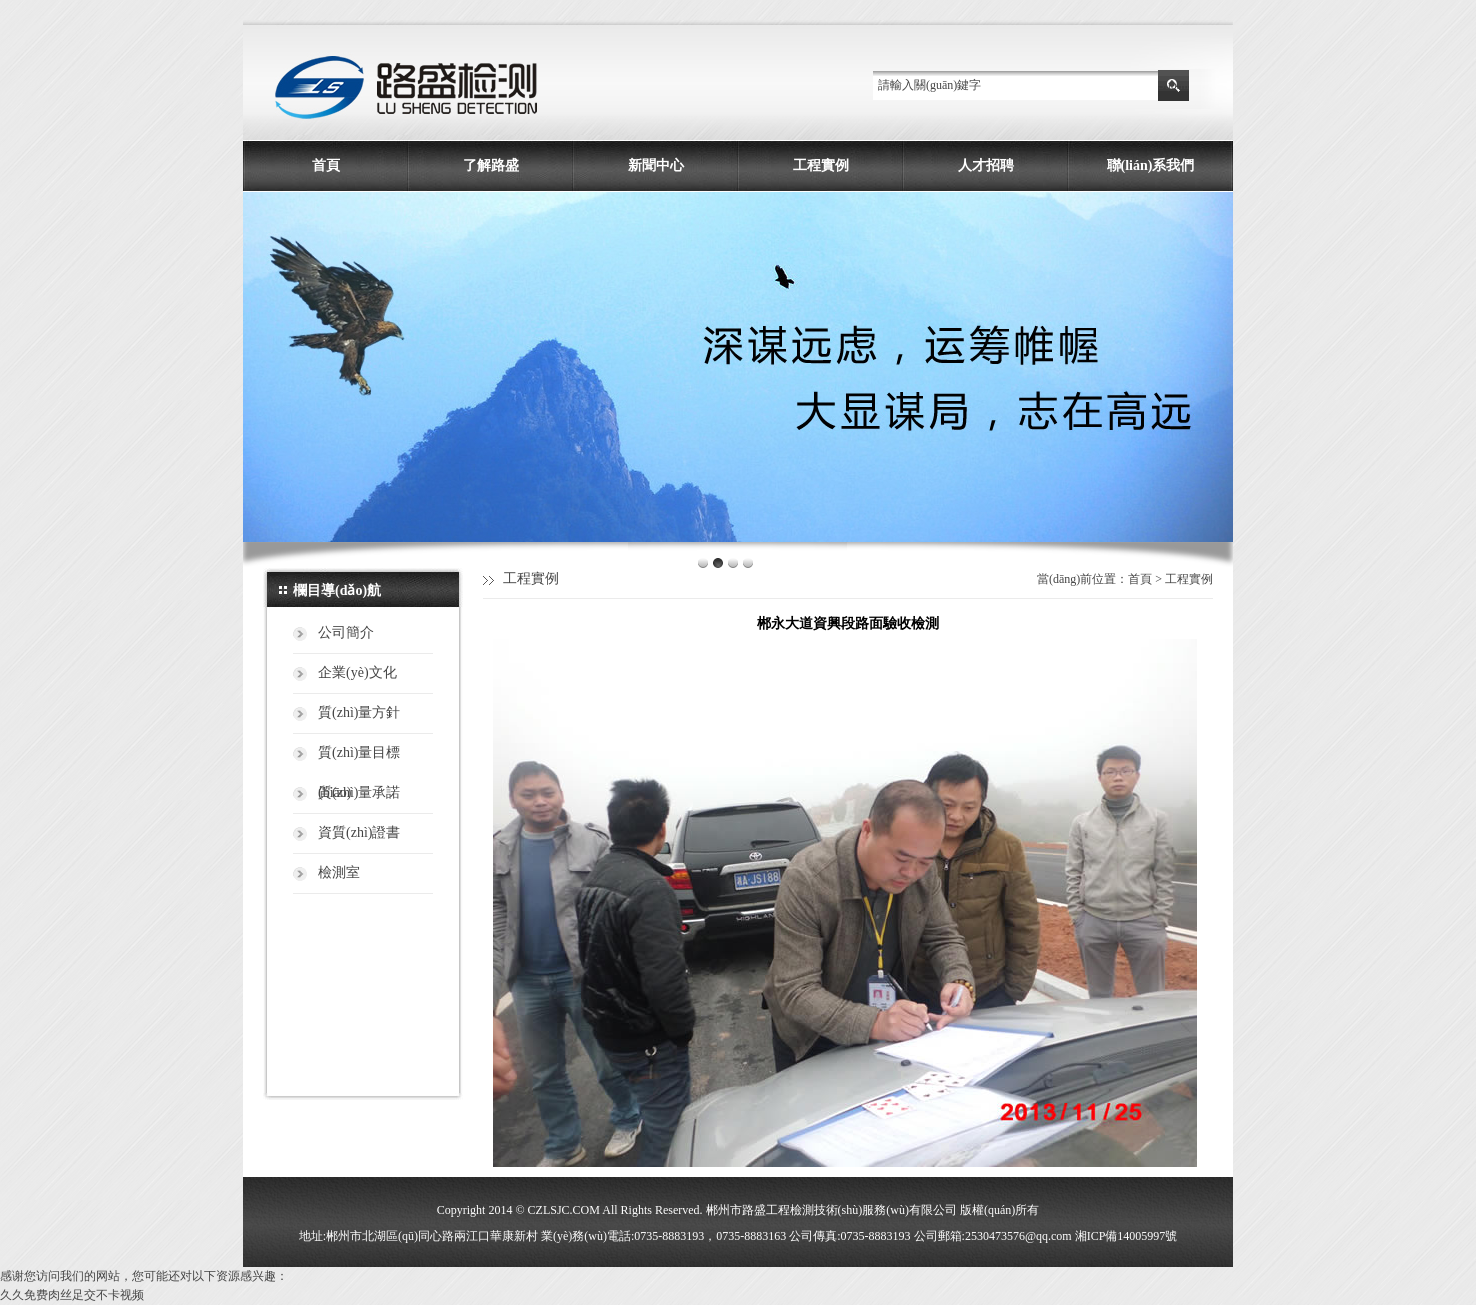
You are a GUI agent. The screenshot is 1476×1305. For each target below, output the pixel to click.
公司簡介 (346, 632)
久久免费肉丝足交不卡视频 (72, 1295)
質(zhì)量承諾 (359, 792)
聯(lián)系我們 (1151, 165)
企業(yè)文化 (357, 672)
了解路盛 (491, 165)
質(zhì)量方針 (359, 712)
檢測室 (339, 872)
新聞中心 (656, 165)
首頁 (326, 165)
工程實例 (821, 165)
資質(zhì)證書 (359, 832)
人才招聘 (986, 165)
